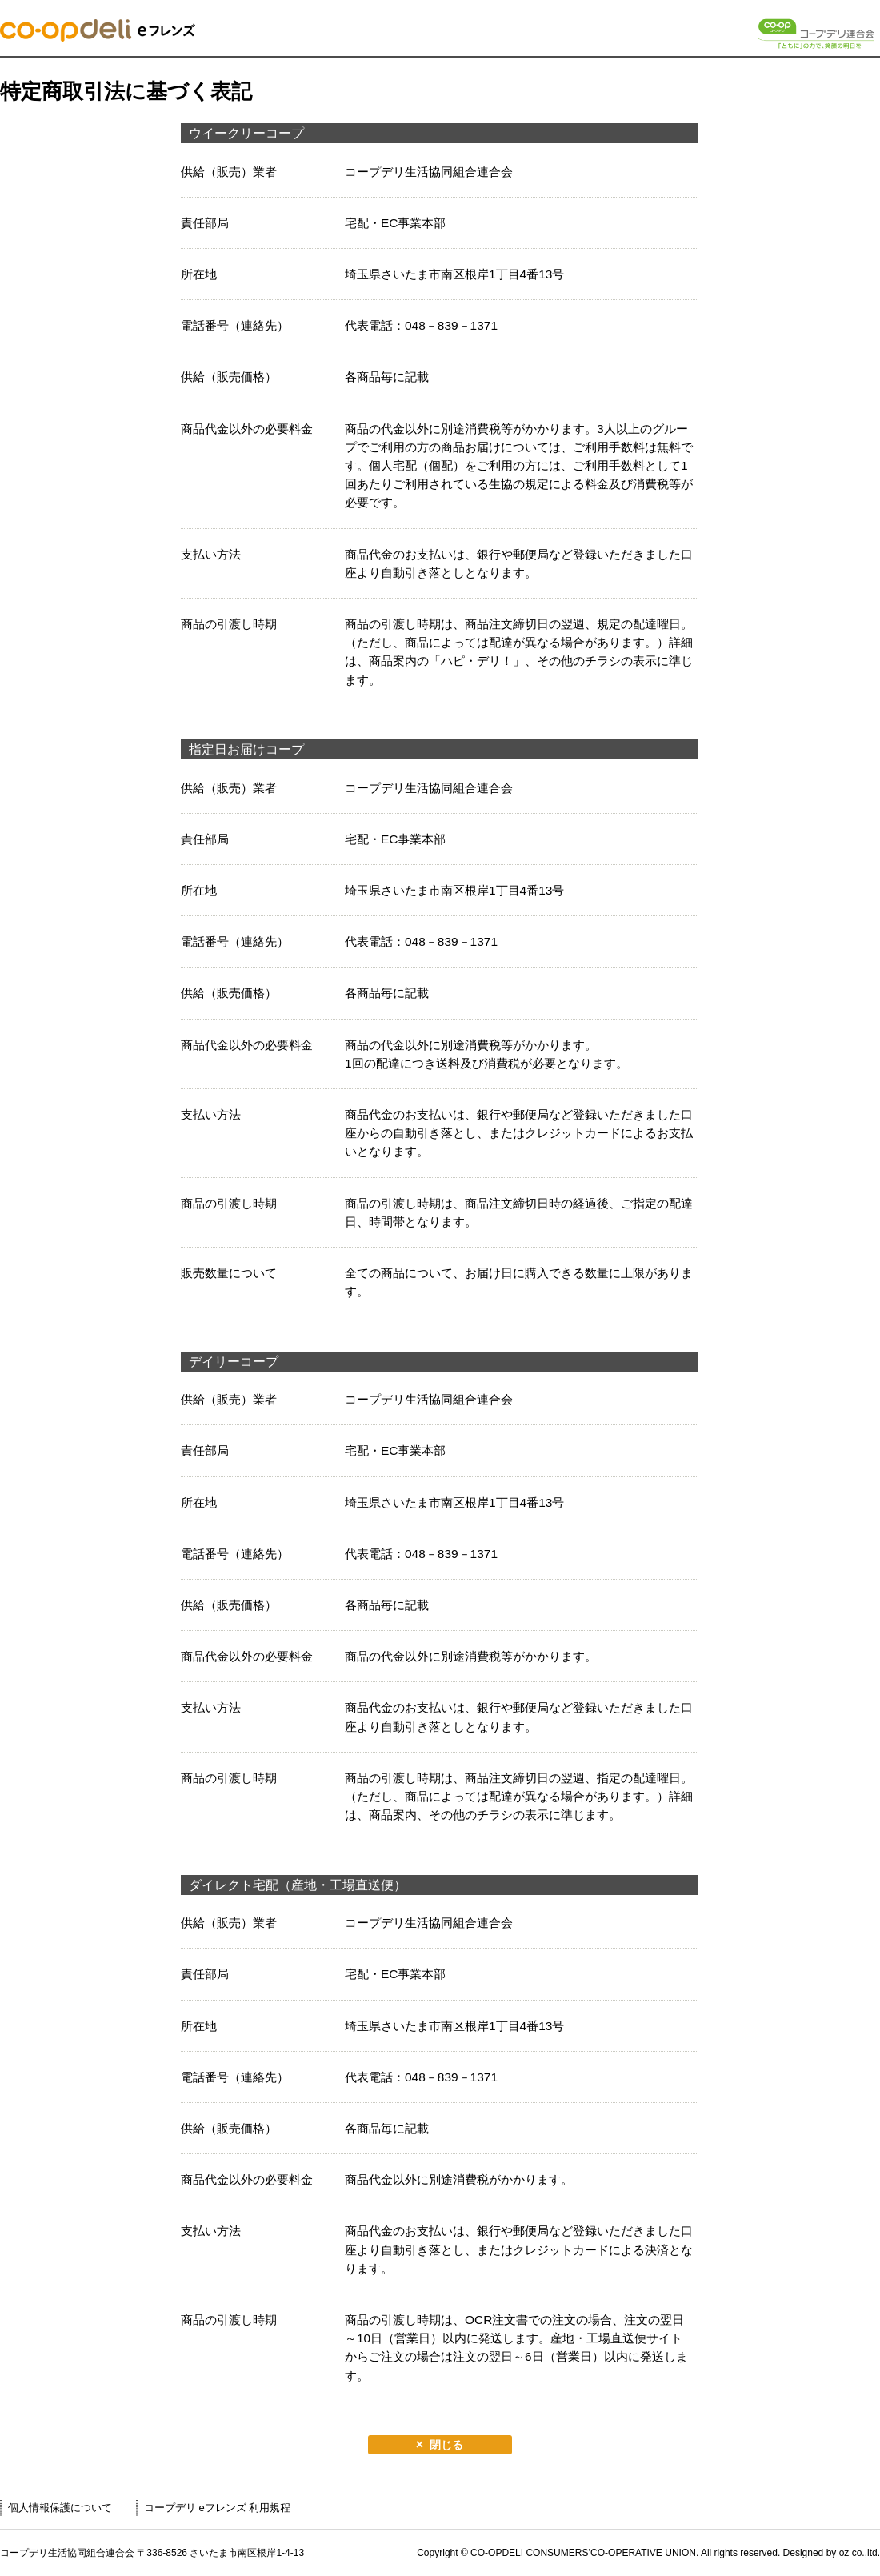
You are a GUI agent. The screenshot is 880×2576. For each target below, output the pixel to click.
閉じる (446, 2444)
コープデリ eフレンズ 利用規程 (217, 2508)
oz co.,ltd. (859, 2552)
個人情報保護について (60, 2508)
